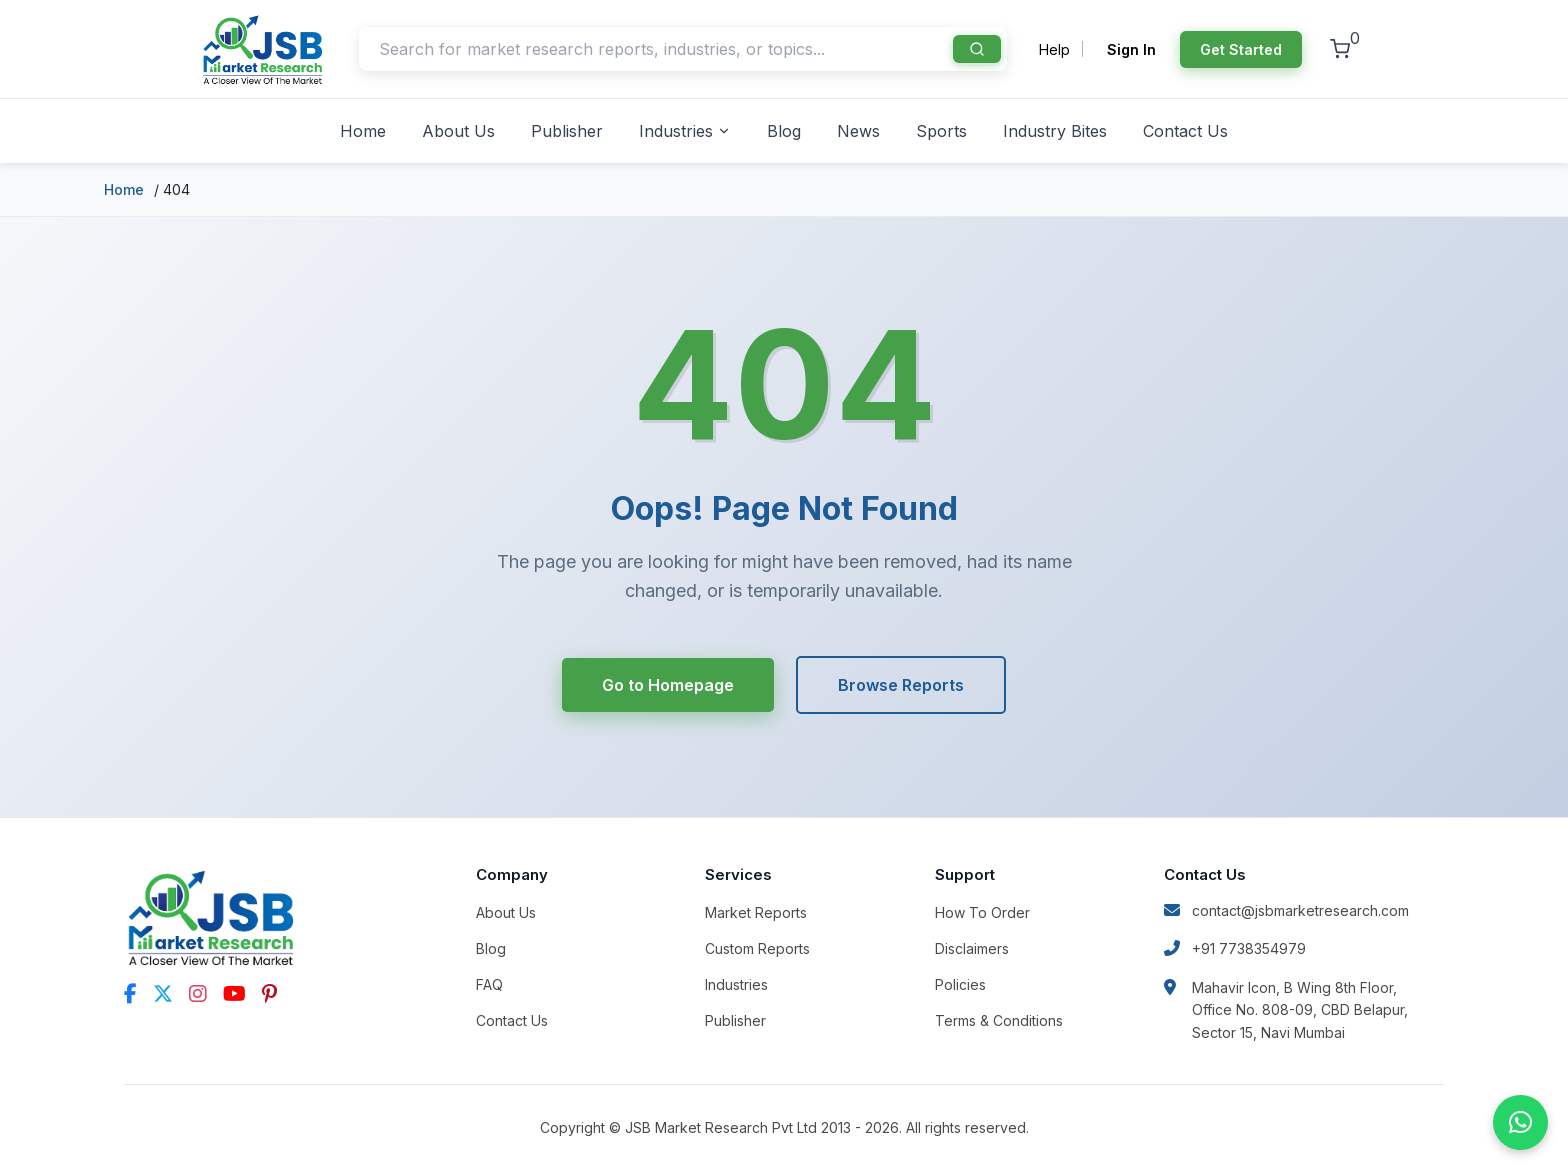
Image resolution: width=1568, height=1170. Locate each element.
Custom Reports (757, 948)
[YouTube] (234, 994)
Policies (960, 984)
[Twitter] (163, 994)
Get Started (1241, 49)
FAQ (489, 984)
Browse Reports (903, 685)
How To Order (982, 912)
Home (363, 131)
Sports (941, 131)
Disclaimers (972, 948)
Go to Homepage (667, 685)
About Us (458, 131)
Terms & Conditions (999, 1020)
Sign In (1131, 49)
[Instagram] (198, 994)
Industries (685, 131)
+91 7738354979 (1235, 948)
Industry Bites (1055, 131)
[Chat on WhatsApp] (1520, 1122)
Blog (784, 131)
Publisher (567, 131)
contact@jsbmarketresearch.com (1286, 910)
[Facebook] (130, 994)
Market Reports (756, 912)
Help (1054, 49)
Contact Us (1185, 131)
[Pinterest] (269, 994)
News (858, 131)
